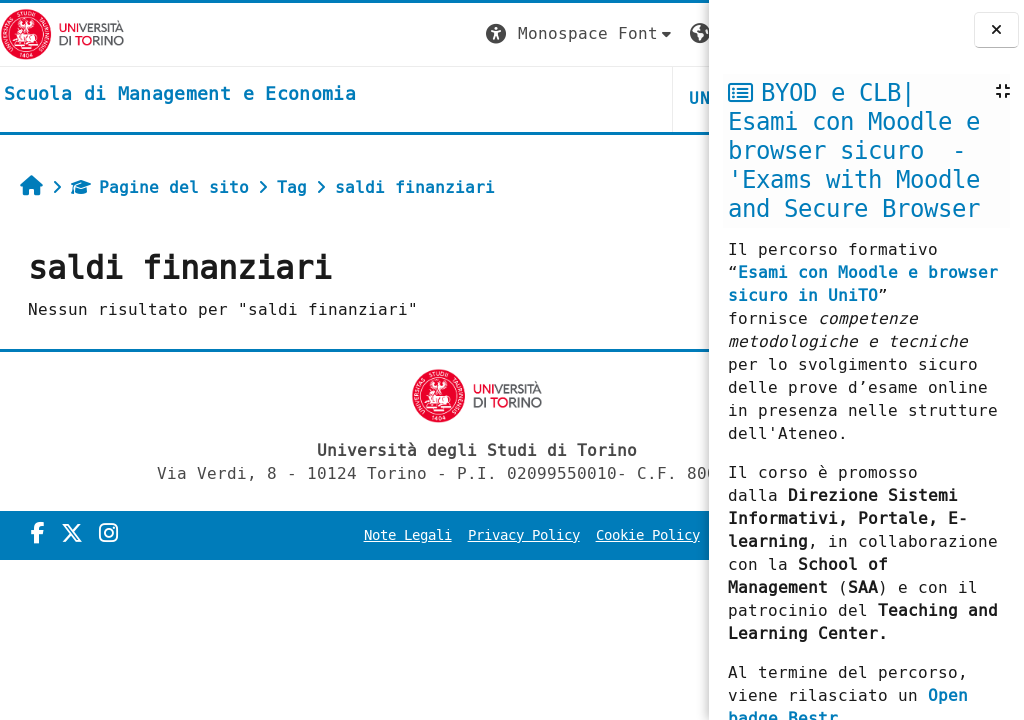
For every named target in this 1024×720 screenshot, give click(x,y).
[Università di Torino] (62, 33)
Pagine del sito (160, 187)
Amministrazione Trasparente (578, 563)
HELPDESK (586, 98)
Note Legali (458, 535)
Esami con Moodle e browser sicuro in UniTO (863, 284)
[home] (180, 95)
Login (668, 33)
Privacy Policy (574, 535)
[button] (335, 34)
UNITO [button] (470, 98)
